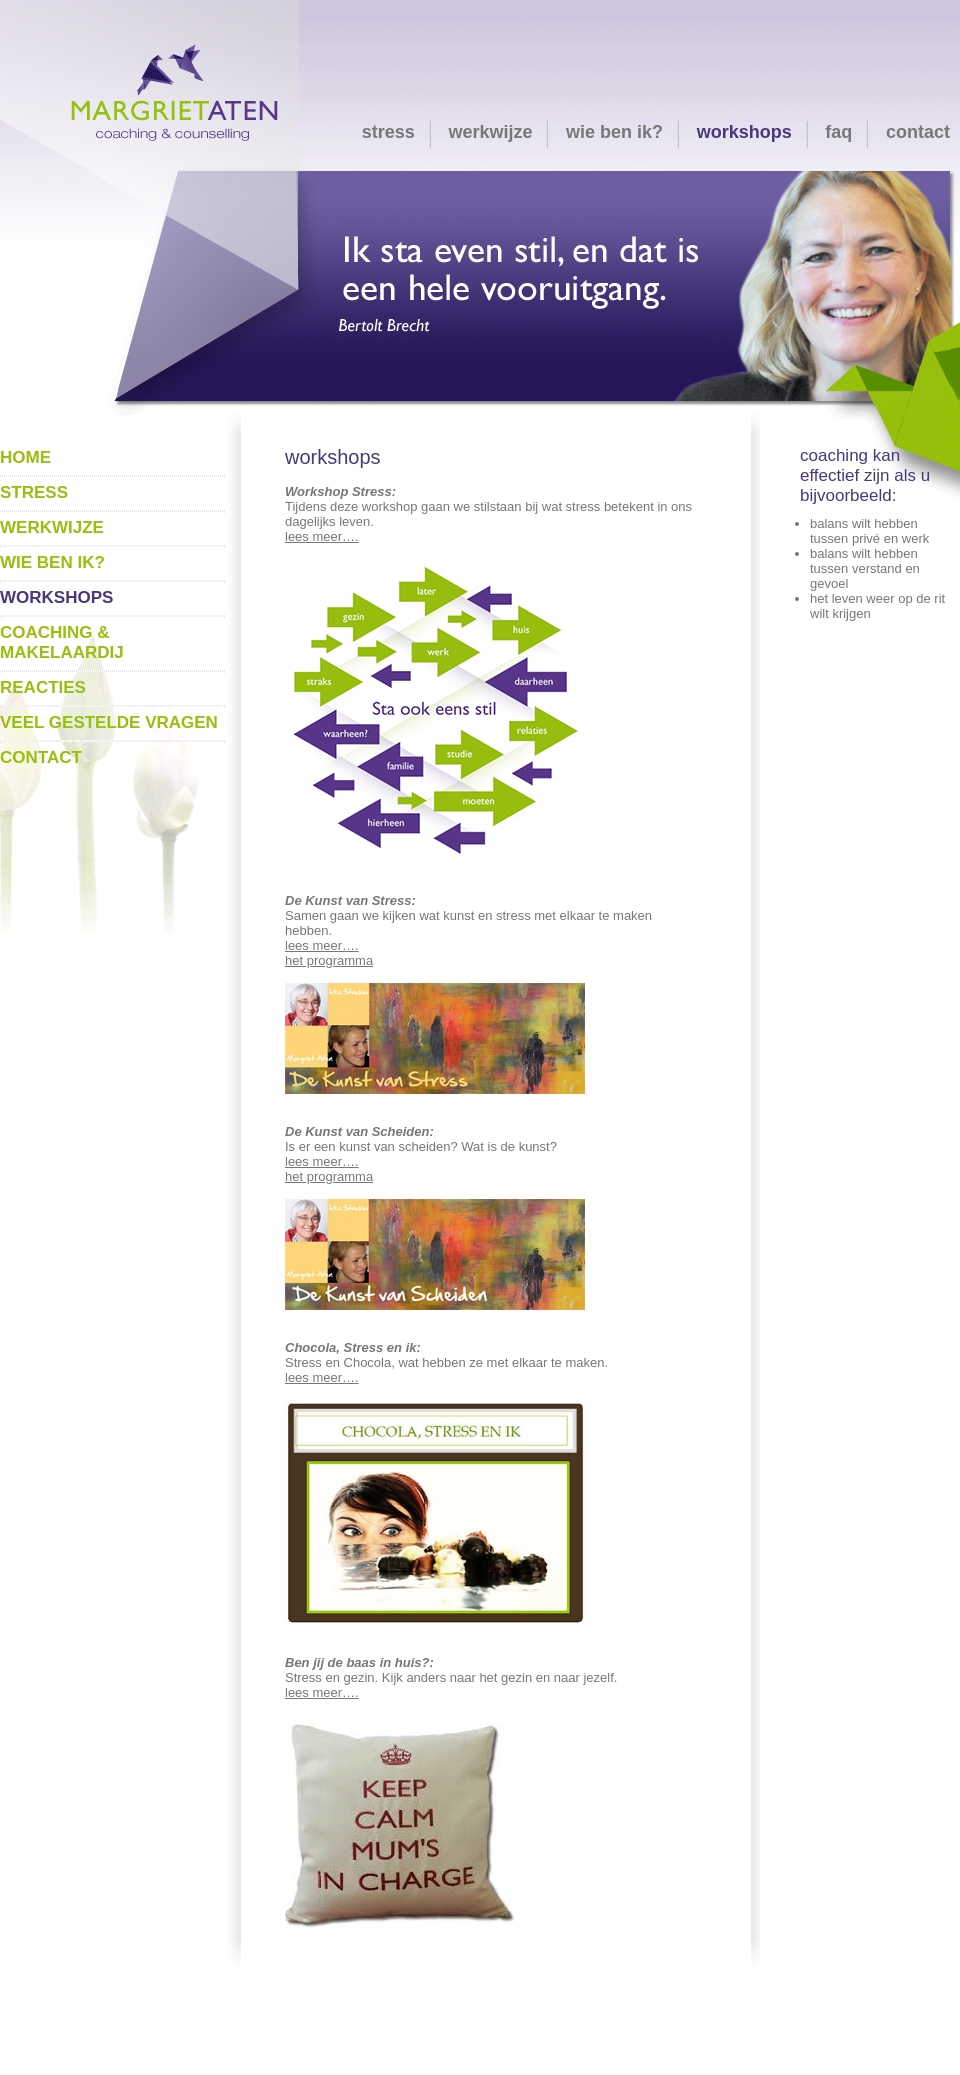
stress (388, 132)
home (25, 457)
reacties (43, 687)
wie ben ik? (614, 132)
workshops (744, 132)
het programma (329, 960)
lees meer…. (322, 536)
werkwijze (490, 132)
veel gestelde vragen (109, 722)
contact (918, 132)
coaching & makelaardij (62, 642)
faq (838, 132)
